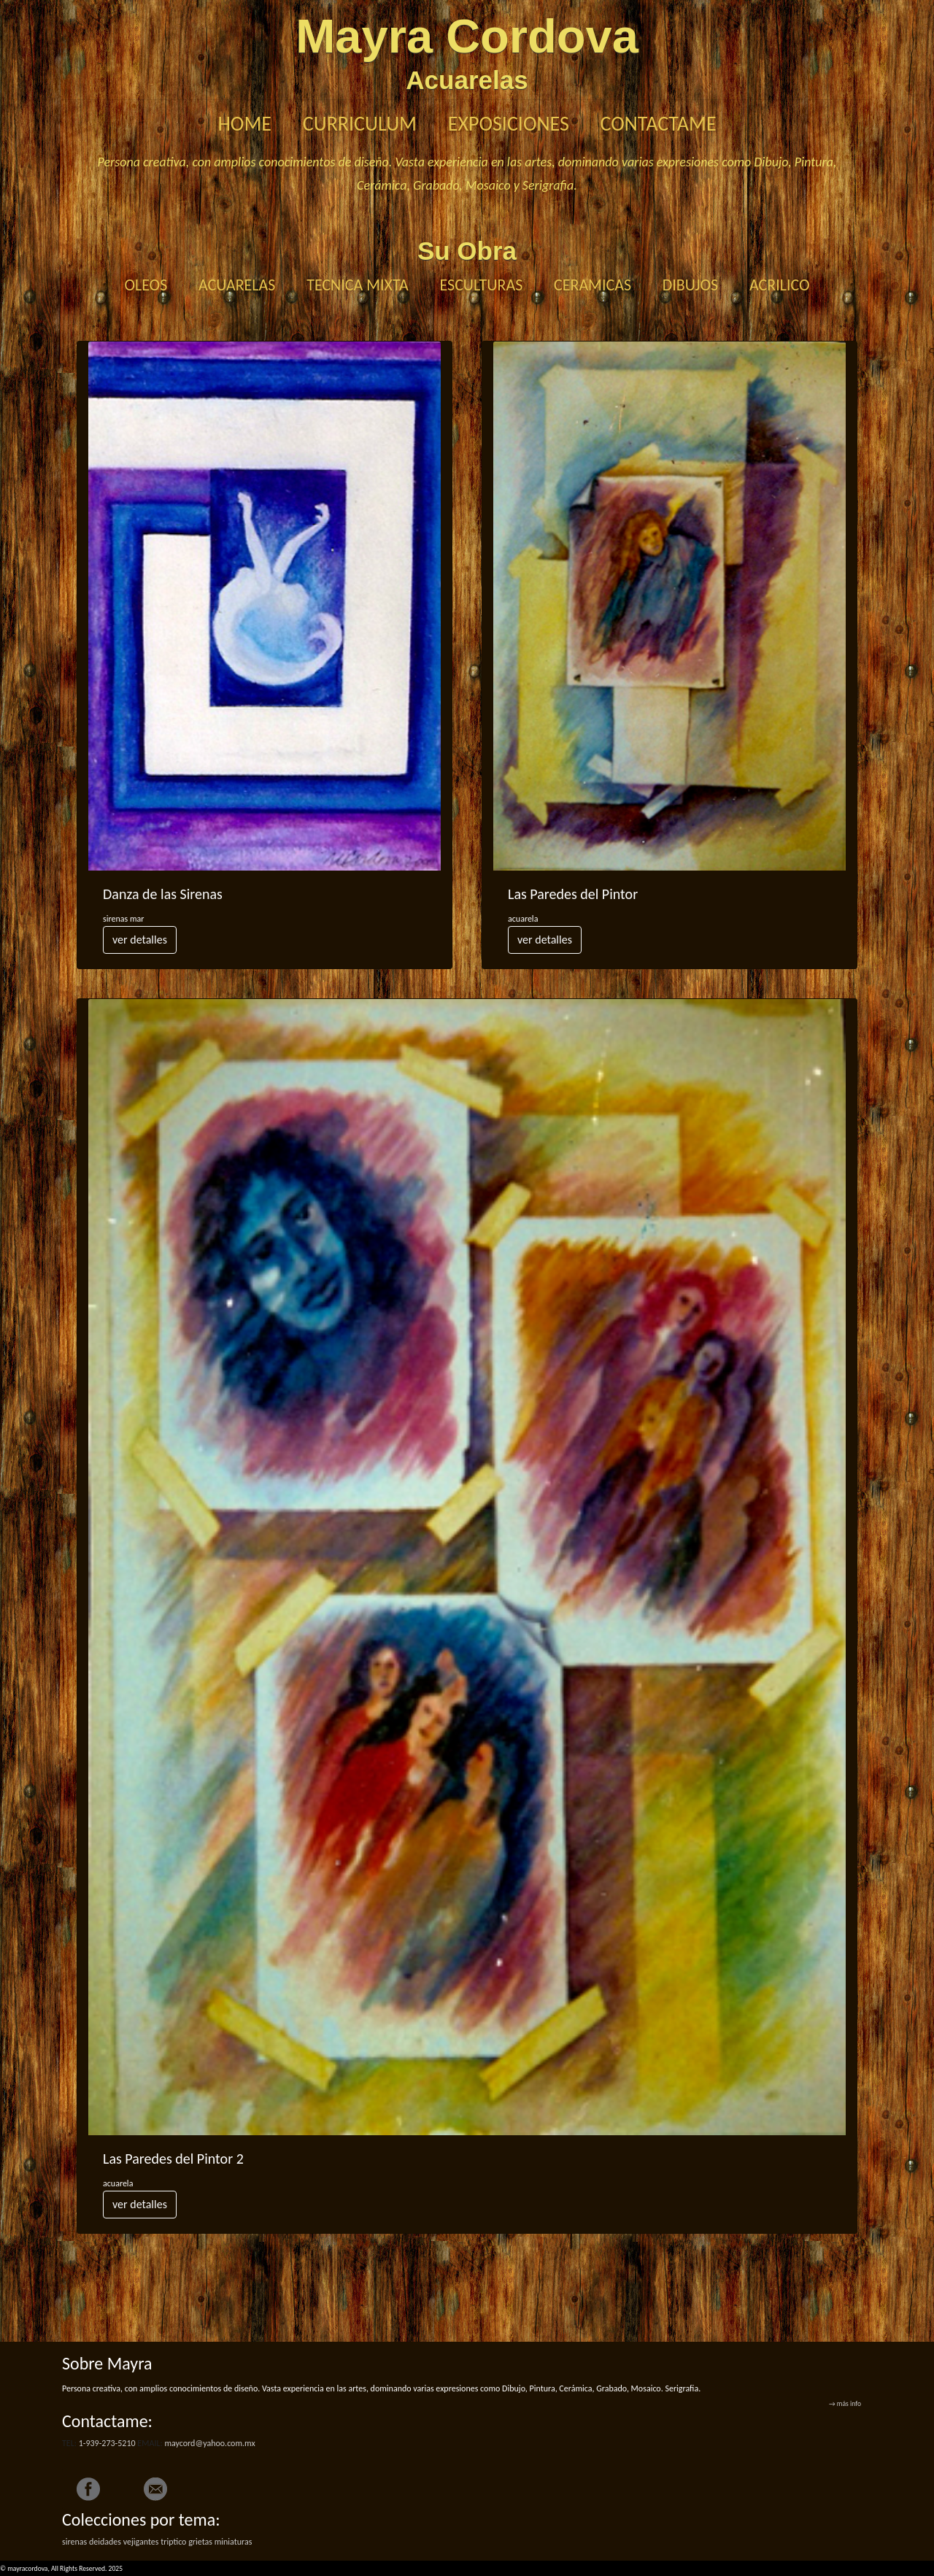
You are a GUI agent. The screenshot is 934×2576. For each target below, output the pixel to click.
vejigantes (141, 2542)
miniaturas (233, 2542)
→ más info (845, 2403)
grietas (200, 2542)
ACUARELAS (236, 285)
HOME (244, 123)
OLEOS (145, 285)
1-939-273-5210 (107, 2443)
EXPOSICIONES (508, 123)
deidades (105, 2542)
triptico (173, 2542)
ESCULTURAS (481, 285)
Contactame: (107, 2421)
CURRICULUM (360, 123)
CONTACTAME (659, 123)
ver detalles (139, 939)
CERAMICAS (592, 285)
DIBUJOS (690, 285)
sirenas (74, 2542)
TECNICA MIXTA (357, 285)
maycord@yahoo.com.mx (209, 2443)
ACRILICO (779, 285)
